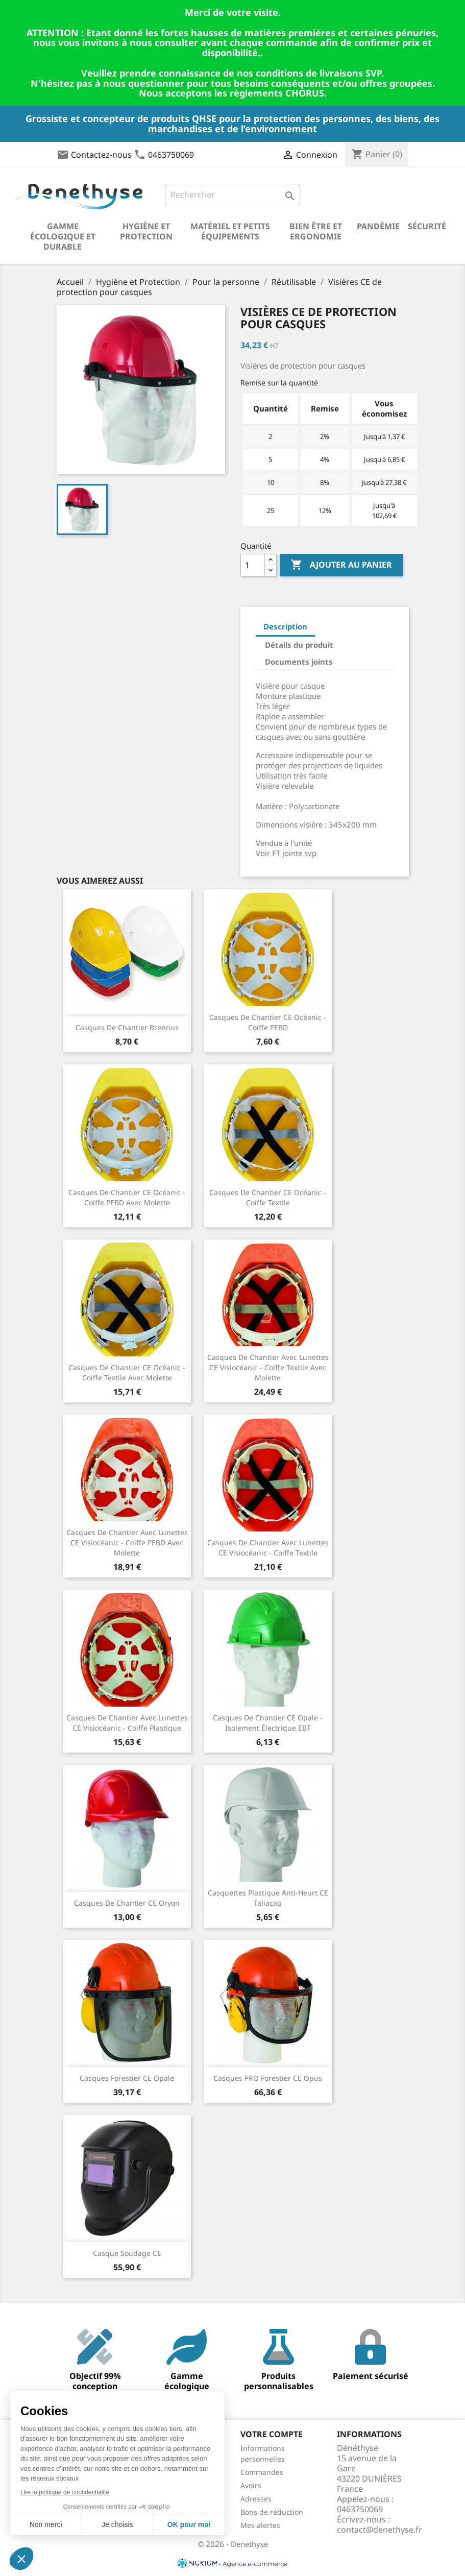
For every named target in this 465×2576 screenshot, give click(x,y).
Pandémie (378, 226)
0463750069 (171, 154)
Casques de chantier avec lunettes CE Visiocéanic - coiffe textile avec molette (268, 1367)
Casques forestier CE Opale (127, 2078)
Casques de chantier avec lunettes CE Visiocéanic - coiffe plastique (127, 1723)
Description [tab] (285, 626)
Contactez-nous (101, 154)
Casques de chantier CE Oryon (127, 1903)
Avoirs (250, 2485)
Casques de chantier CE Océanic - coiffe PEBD (267, 1022)
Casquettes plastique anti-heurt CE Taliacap (268, 1898)
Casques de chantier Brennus (127, 1027)
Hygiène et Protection (146, 231)
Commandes (261, 2472)
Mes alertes (260, 2525)
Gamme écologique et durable (62, 236)
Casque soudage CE (127, 2253)
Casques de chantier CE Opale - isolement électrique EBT (268, 1723)
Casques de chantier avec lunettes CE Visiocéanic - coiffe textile (268, 1548)
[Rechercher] (232, 194)
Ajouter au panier (341, 565)
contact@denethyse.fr (379, 2529)
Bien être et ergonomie (315, 231)
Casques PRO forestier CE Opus (267, 2078)
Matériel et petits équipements (230, 231)
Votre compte (271, 2434)
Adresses (256, 2499)
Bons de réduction (271, 2512)
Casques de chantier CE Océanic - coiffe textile (267, 1197)
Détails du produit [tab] (299, 645)
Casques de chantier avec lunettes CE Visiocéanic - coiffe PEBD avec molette (127, 1542)
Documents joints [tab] (299, 662)
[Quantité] (252, 565)
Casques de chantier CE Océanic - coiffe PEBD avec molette (126, 1197)
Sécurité (427, 226)
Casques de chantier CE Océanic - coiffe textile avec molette (126, 1372)
